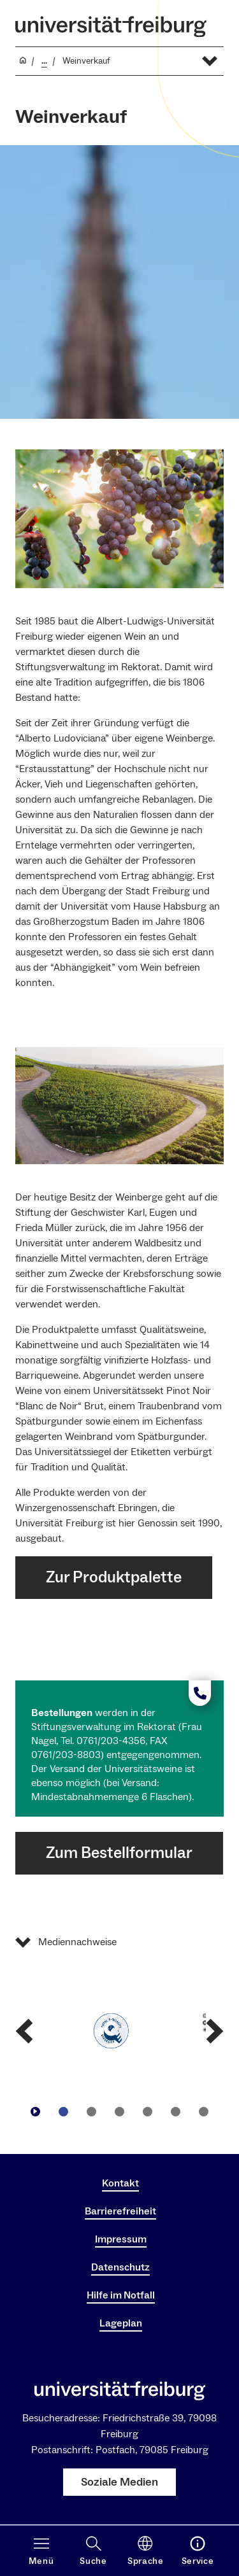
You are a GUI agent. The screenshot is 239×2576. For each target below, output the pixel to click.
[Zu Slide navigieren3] (120, 2111)
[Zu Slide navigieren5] (176, 2111)
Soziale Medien (119, 2482)
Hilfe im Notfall (121, 2295)
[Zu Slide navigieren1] (64, 2111)
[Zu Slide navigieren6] (204, 2111)
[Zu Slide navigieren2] (92, 2111)
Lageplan (120, 2323)
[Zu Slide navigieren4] (148, 2111)
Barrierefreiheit (120, 2211)
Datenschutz (120, 2267)
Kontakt (120, 2183)
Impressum (121, 2239)
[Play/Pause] (36, 2111)
